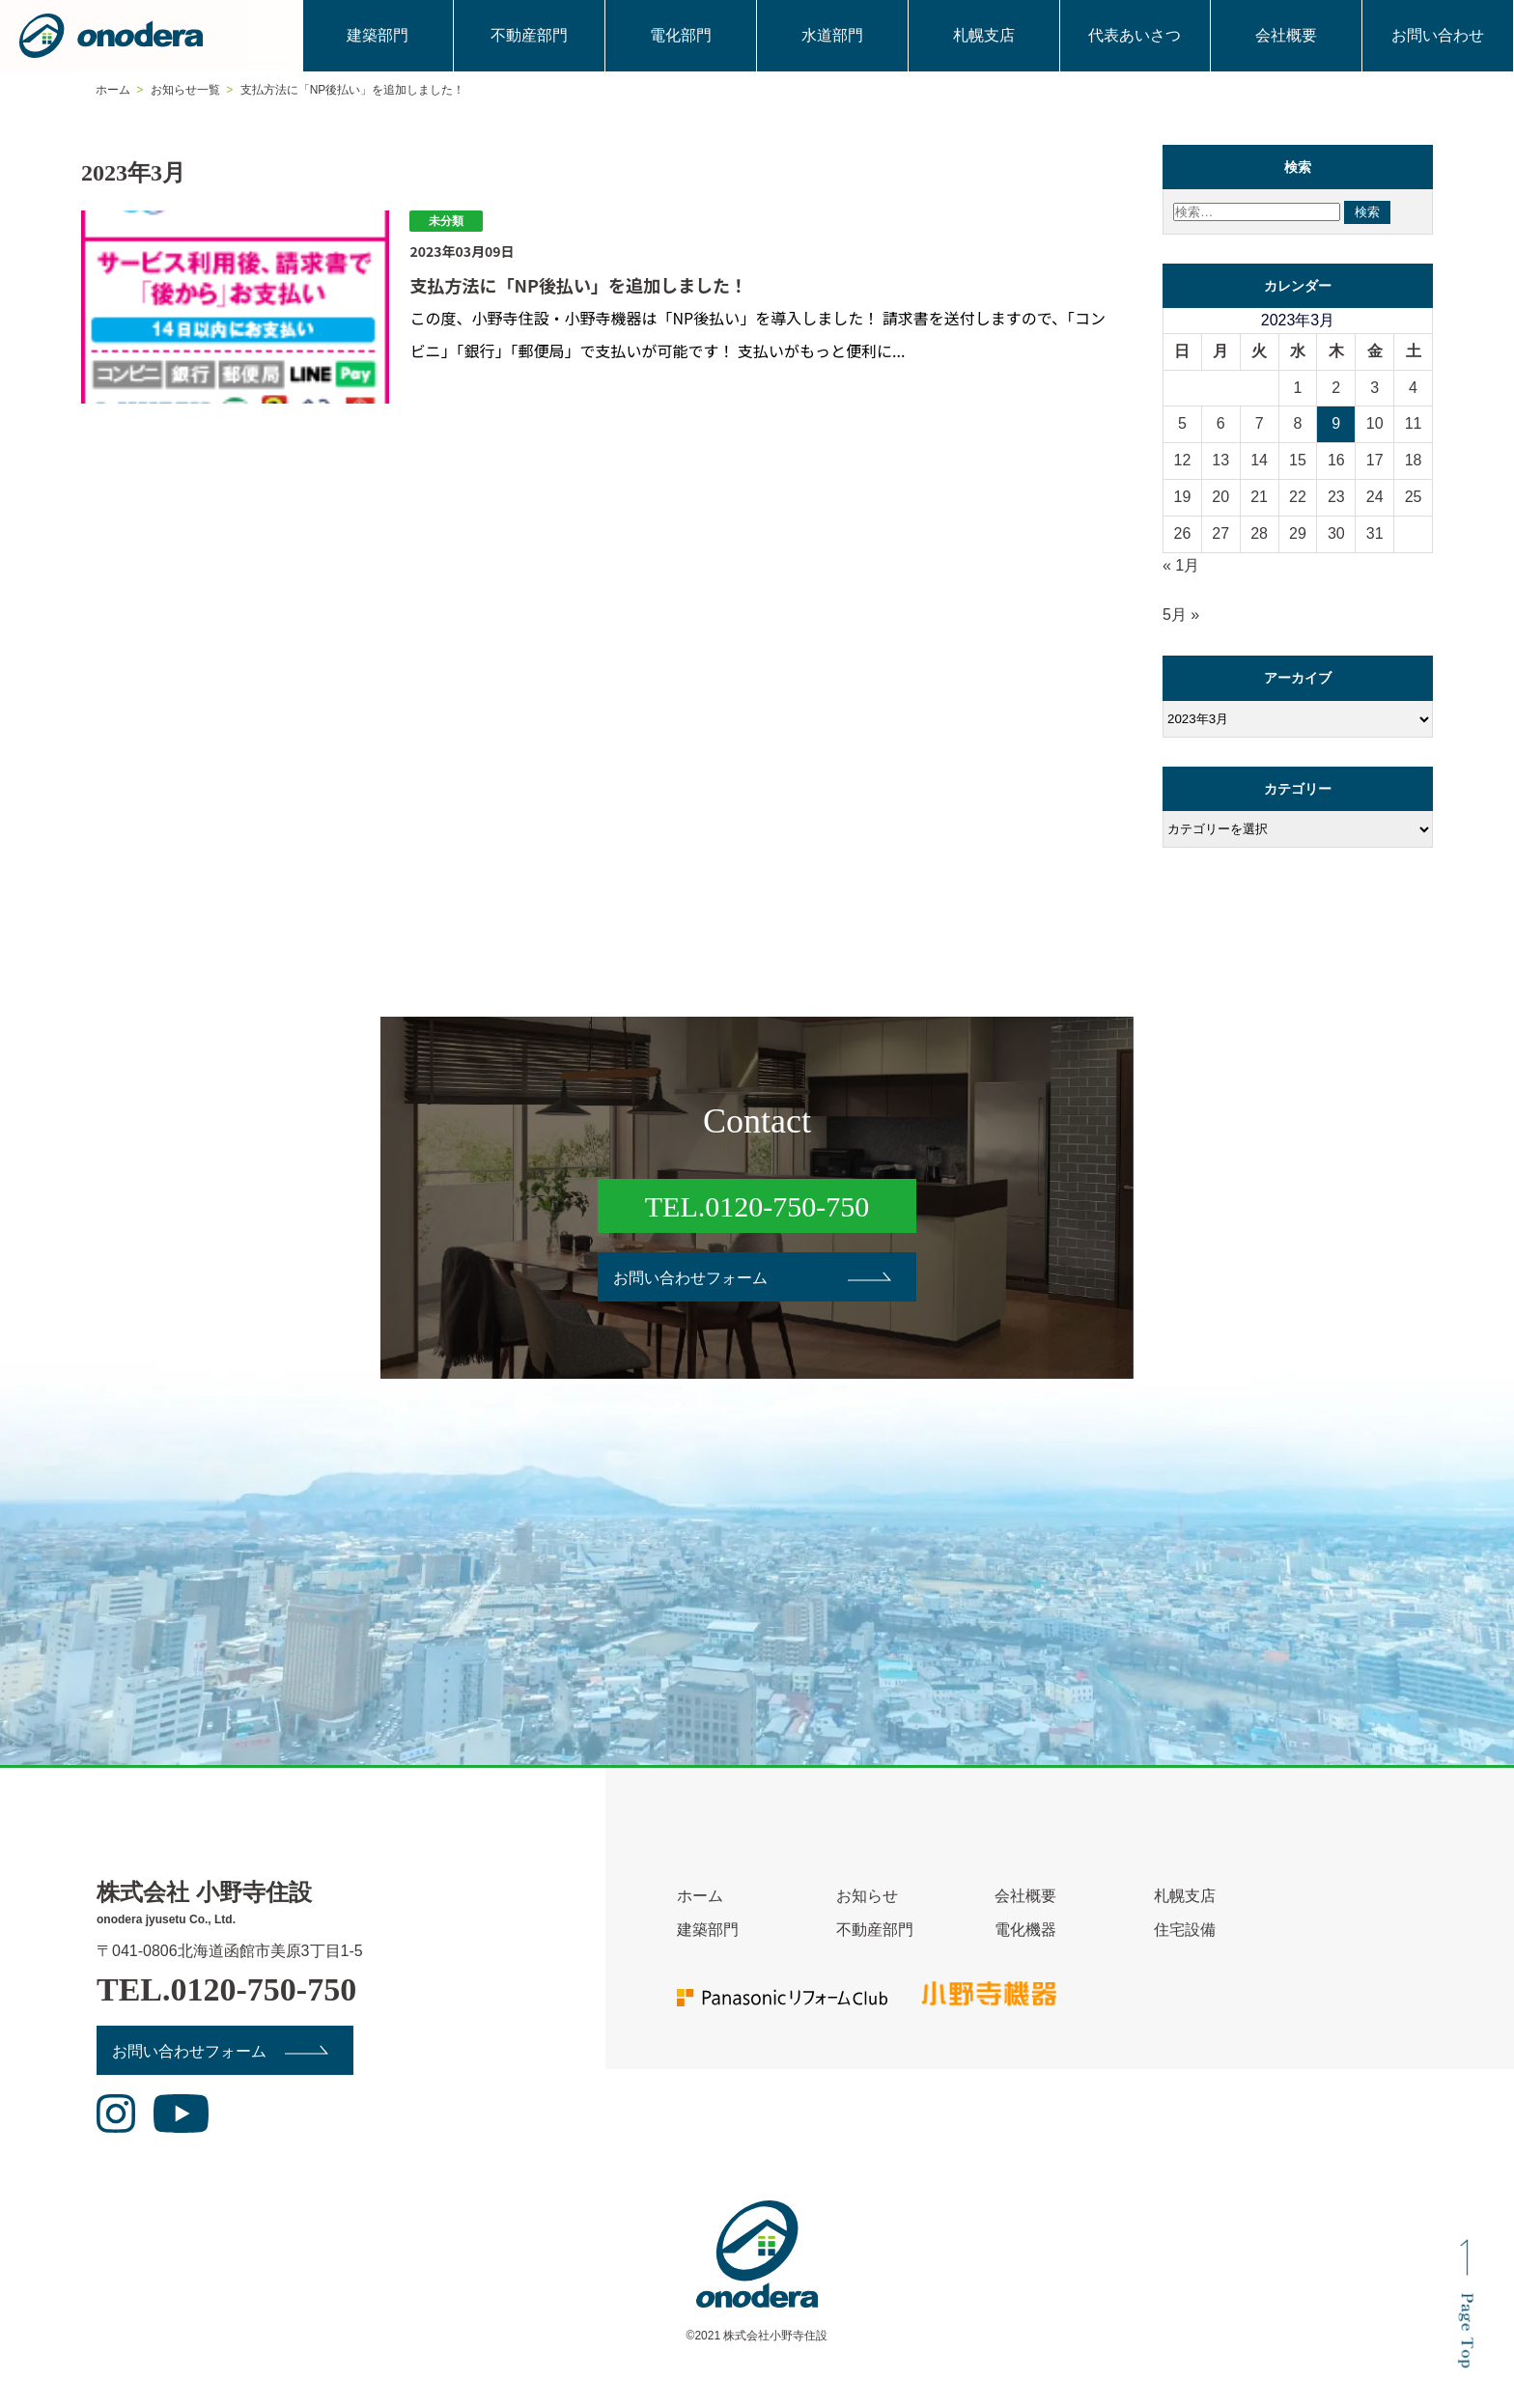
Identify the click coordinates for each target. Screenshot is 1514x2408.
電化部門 (681, 35)
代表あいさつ (1134, 35)
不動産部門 (529, 35)
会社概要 (1286, 35)
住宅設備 (1185, 1929)
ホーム (700, 1896)
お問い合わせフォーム (690, 1278)
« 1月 (1181, 565)
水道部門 (832, 35)
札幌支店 (984, 35)
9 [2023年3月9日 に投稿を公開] (1336, 423)
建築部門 (377, 35)
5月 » (1181, 614)
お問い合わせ (1437, 35)
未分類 (446, 221)
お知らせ (867, 1896)
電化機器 (1025, 1929)
